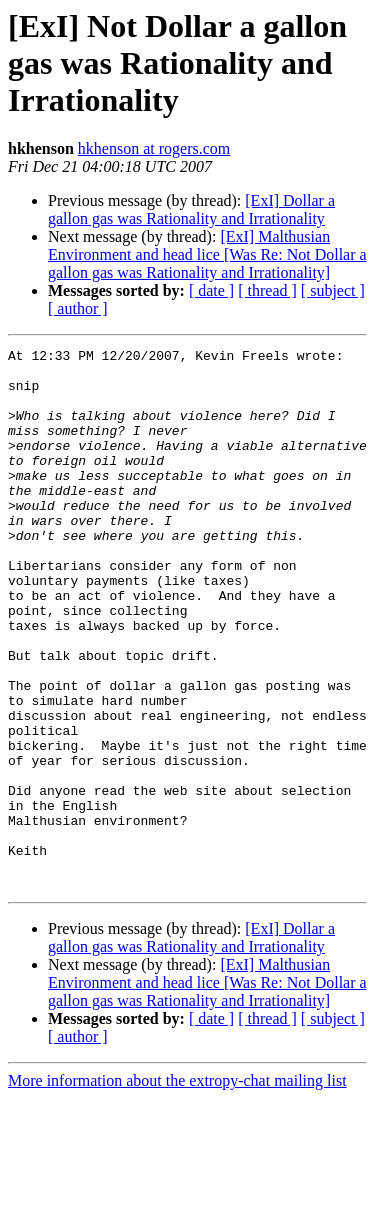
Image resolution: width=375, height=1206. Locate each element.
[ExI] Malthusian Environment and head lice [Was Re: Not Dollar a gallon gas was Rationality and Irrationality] (207, 254)
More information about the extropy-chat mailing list (177, 1188)
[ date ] (211, 290)
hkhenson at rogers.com (154, 148)
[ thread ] (267, 290)
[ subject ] (333, 290)
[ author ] (78, 308)
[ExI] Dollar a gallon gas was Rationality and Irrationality (191, 209)
